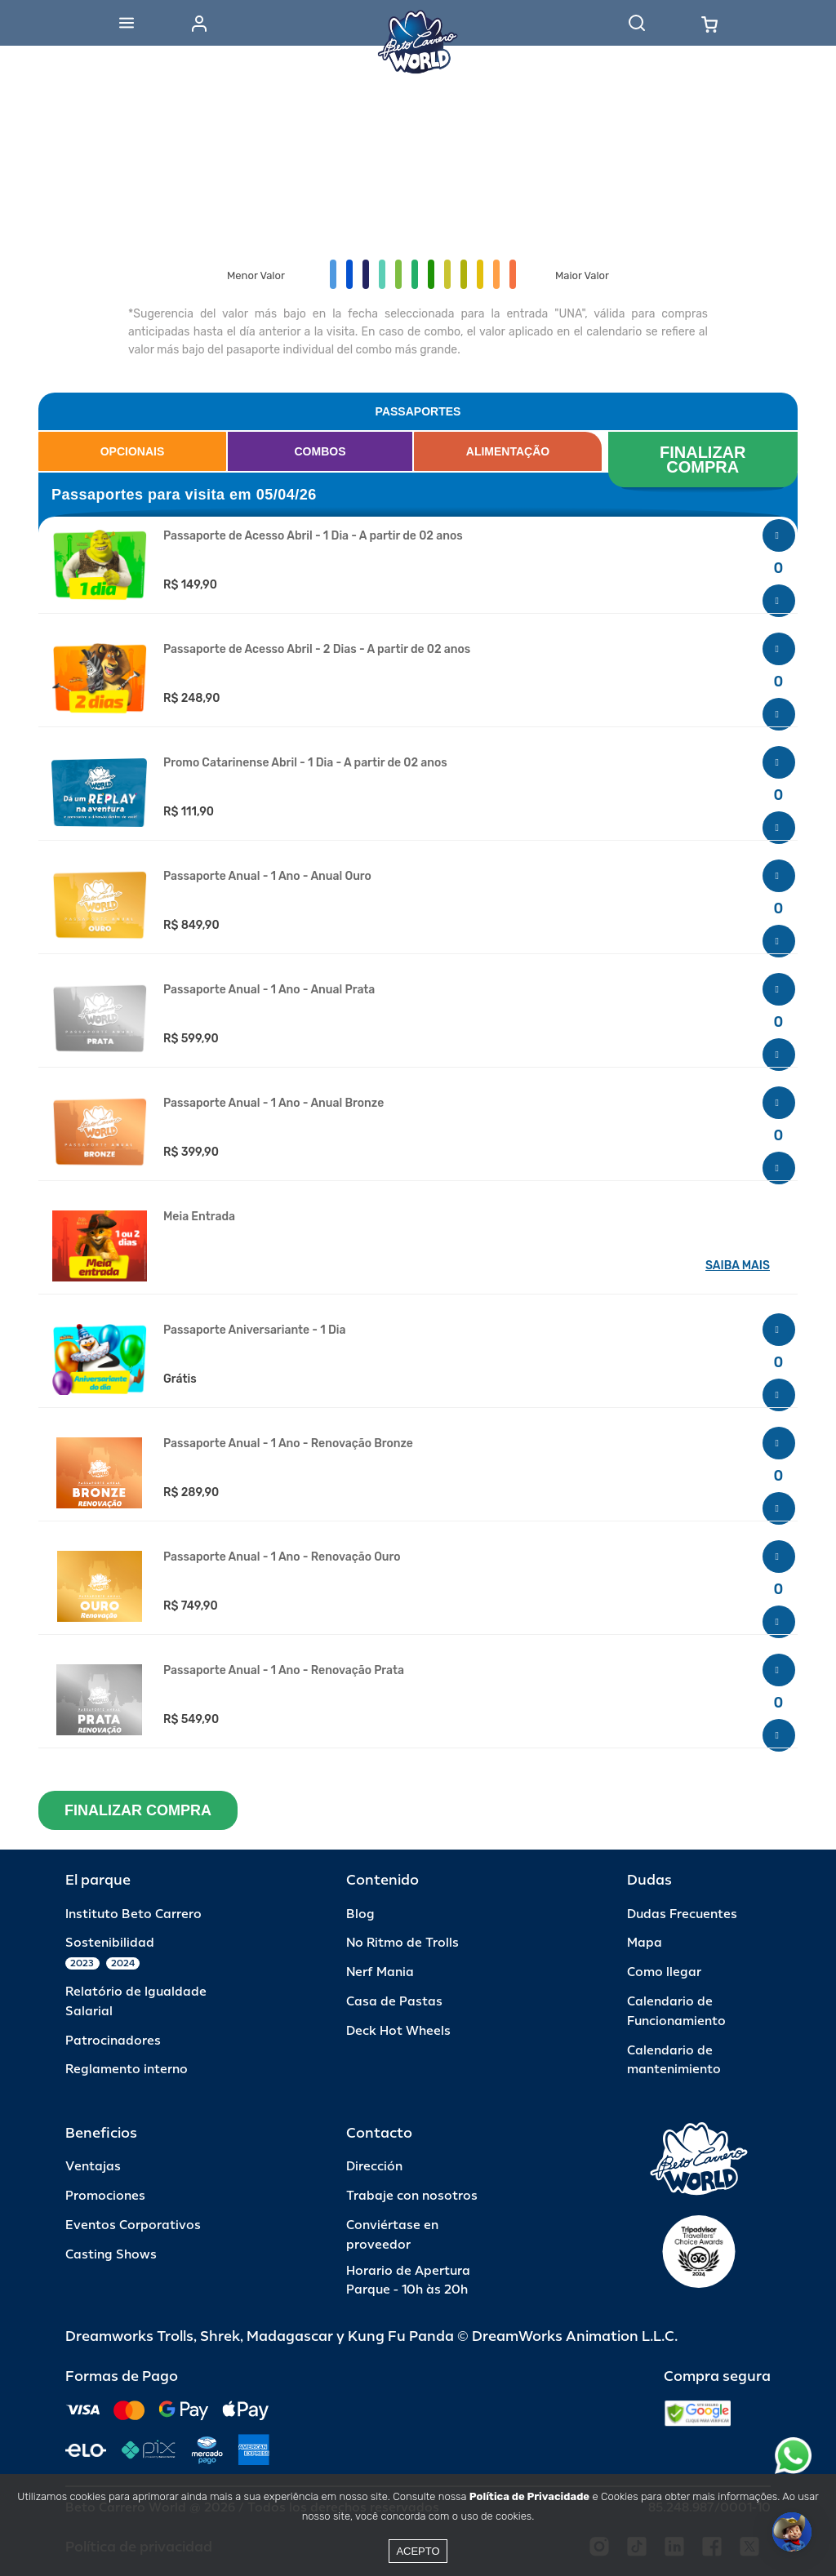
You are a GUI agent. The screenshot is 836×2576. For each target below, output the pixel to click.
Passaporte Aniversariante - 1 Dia (254, 1330)
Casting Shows (111, 2255)
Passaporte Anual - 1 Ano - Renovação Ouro (282, 1557)
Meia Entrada (199, 1217)
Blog (360, 1914)
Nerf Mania (380, 1972)
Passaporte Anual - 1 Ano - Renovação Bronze (288, 1443)
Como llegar (664, 1972)
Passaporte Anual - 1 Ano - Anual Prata (269, 990)
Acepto (417, 2551)
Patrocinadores (113, 2041)
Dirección (374, 2166)
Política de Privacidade (529, 2496)
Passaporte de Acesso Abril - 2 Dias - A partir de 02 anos (316, 649)
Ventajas (93, 2166)
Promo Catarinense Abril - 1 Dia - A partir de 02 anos (305, 763)
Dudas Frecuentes (682, 1914)
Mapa (644, 1943)
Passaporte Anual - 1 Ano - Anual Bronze (273, 1103)
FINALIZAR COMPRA (705, 459)
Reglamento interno (126, 2069)
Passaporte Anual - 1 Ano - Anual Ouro (267, 876)
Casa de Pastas (394, 2002)
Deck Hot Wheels (398, 2031)
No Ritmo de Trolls (402, 1943)
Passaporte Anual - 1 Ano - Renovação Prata (283, 1670)
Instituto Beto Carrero (133, 1914)
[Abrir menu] (126, 23)
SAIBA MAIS (737, 1265)
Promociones (105, 2196)
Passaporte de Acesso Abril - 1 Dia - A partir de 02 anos (313, 536)
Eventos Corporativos (133, 2225)
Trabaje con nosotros (412, 2196)
